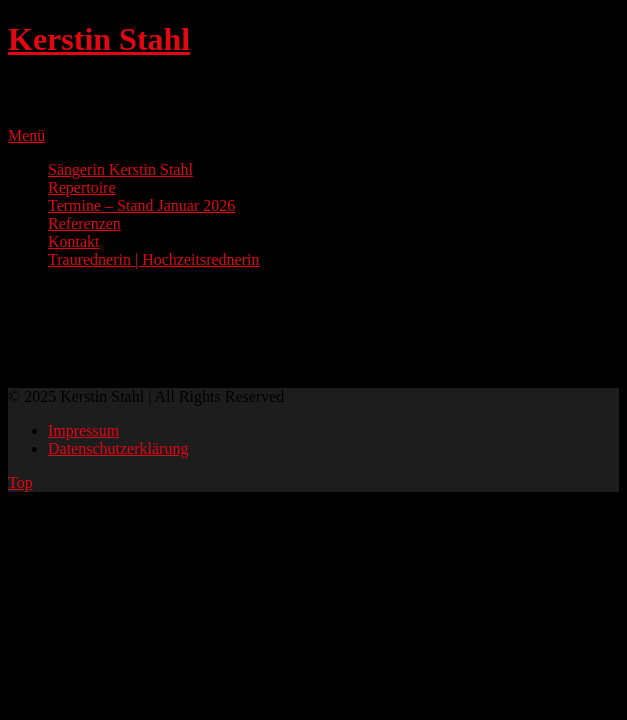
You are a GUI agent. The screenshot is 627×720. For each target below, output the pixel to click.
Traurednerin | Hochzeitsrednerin (153, 259)
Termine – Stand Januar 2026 (141, 205)
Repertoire (82, 187)
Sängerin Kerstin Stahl (120, 169)
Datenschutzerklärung (118, 448)
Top (20, 482)
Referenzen (84, 223)
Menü (26, 135)
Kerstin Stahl (99, 39)
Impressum (83, 430)
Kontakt (74, 241)
